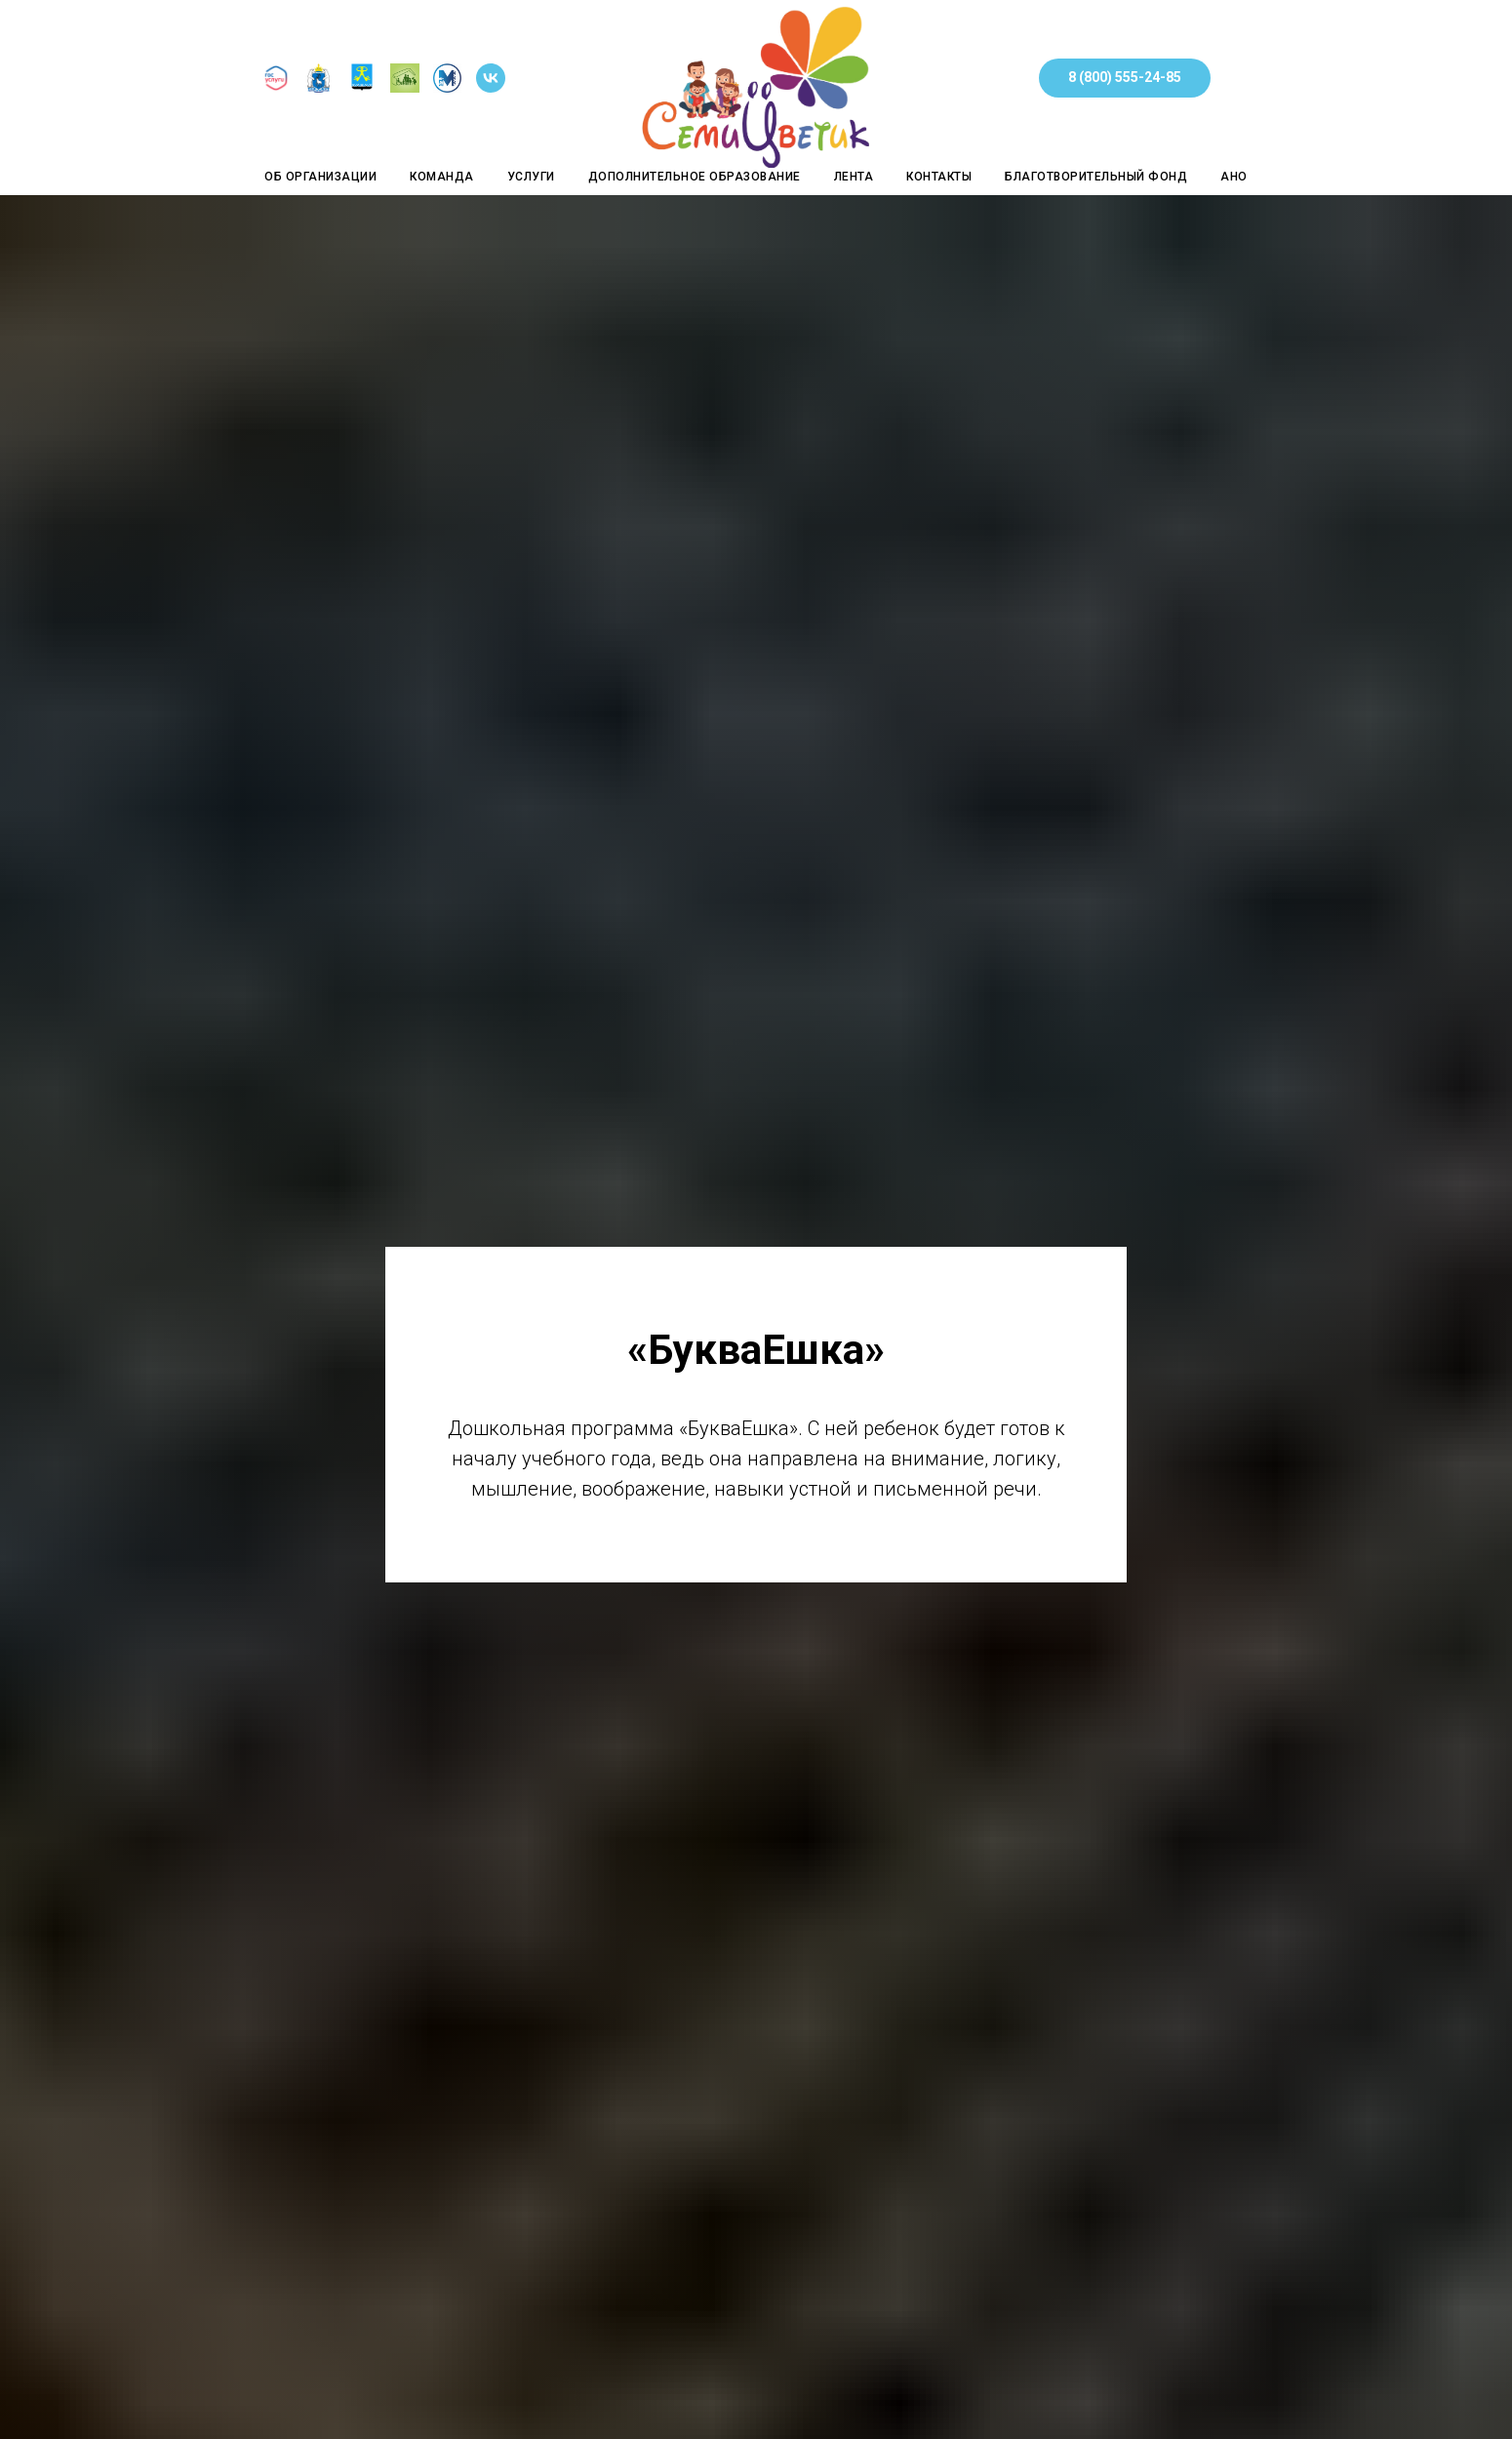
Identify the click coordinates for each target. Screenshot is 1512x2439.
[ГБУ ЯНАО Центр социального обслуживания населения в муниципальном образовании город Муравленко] (404, 87)
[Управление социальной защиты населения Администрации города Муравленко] (447, 87)
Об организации (320, 176)
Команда (442, 176)
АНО (1234, 176)
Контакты (939, 176)
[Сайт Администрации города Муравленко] (362, 87)
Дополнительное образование (694, 176)
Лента (854, 176)
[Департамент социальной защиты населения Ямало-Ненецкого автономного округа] (319, 87)
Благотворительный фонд (1096, 176)
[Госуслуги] (276, 87)
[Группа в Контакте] (490, 87)
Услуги (531, 176)
